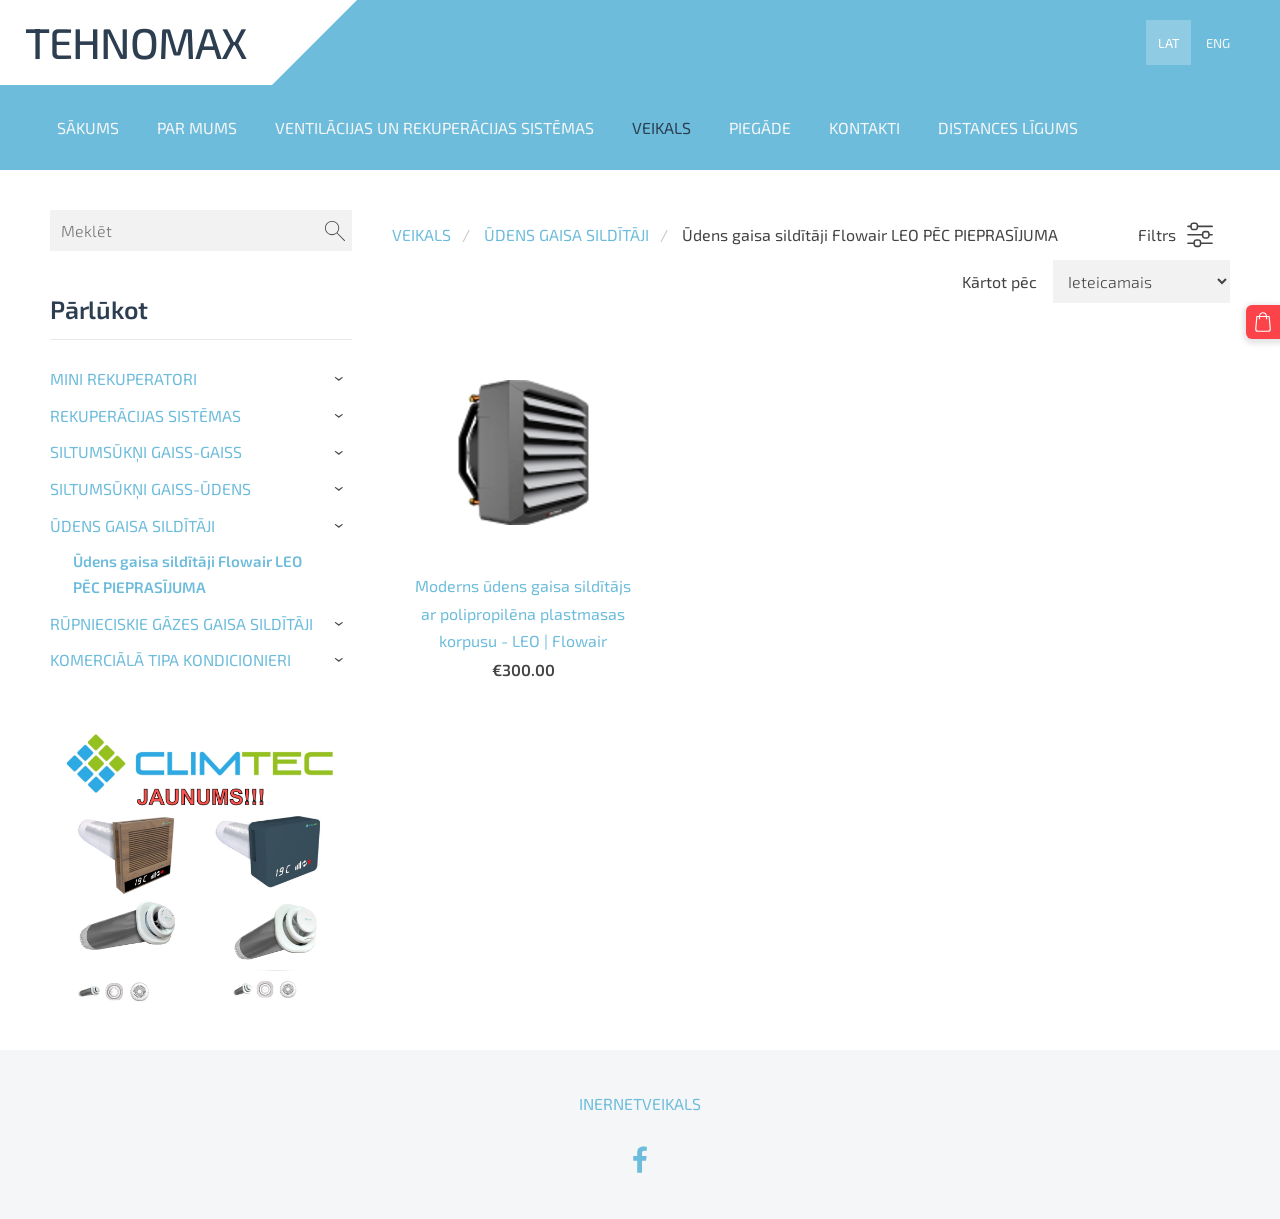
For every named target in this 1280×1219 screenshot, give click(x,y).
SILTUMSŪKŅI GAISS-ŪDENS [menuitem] (150, 488)
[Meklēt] (201, 230)
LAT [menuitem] (1169, 43)
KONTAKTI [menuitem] (864, 127)
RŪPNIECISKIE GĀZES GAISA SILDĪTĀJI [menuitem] (181, 623)
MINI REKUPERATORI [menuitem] (123, 378)
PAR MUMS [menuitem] (197, 127)
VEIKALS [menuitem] (661, 127)
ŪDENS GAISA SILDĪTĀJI (566, 234)
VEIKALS (421, 234)
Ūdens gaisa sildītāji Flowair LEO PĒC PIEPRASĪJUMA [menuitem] (187, 574)
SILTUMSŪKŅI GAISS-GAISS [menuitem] (146, 451)
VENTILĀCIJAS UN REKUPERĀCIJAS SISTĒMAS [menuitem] (434, 127)
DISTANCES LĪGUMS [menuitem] (1008, 127)
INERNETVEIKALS (640, 1103)
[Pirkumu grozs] (1263, 322)
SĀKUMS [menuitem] (88, 127)
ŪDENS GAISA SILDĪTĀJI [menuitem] (132, 525)
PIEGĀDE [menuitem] (760, 127)
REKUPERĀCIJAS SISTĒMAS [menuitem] (145, 415)
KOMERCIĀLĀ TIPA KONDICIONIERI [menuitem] (170, 659)
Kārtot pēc (999, 281)
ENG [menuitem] (1218, 43)
